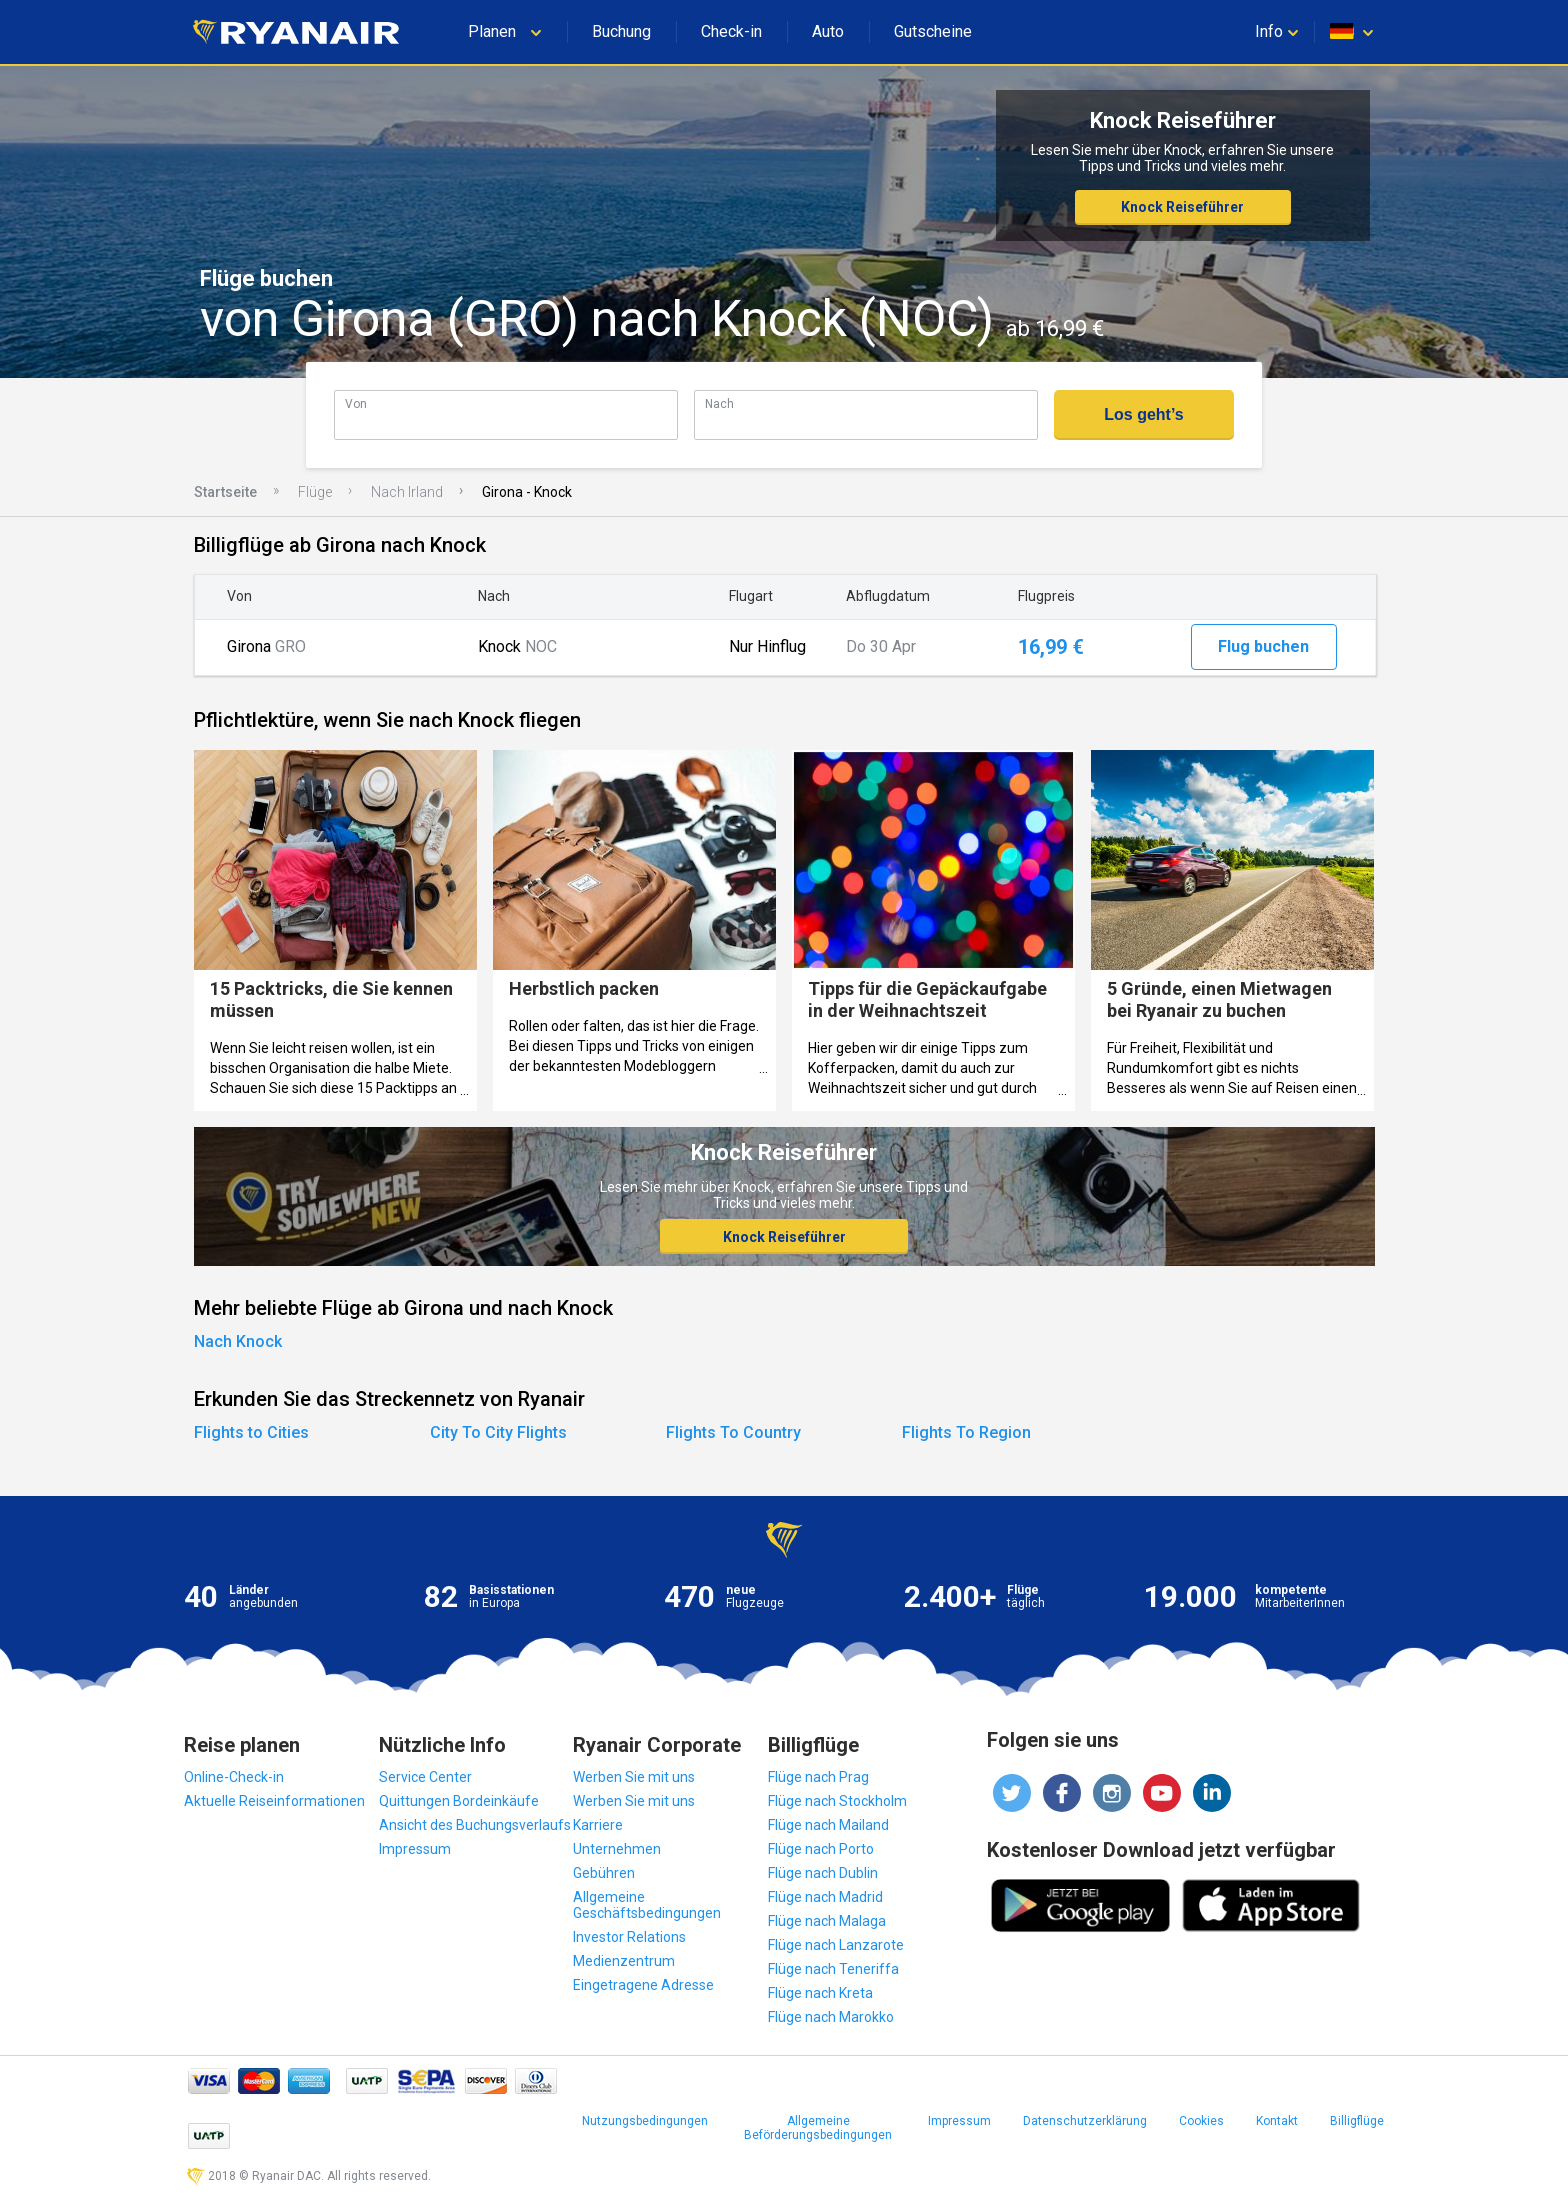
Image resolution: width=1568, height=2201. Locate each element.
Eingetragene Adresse (643, 1985)
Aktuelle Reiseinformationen (274, 1801)
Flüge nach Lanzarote (836, 1945)
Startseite (225, 492)
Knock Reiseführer (1182, 207)
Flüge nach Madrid (825, 1897)
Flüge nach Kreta (820, 1993)
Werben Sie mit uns (634, 1777)
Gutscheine (933, 31)
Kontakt (1277, 2121)
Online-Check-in (234, 1777)
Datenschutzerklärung (1085, 2121)
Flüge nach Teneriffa (833, 1969)
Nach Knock (238, 1341)
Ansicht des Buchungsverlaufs (475, 1825)
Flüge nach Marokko (831, 2017)
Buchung (621, 31)
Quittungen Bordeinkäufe (459, 1801)
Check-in (731, 31)
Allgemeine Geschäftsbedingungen (647, 1905)
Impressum (415, 1849)
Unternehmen (617, 1849)
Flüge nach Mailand (828, 1825)
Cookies (1201, 2121)
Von (356, 403)
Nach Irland (407, 492)
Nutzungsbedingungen (645, 2121)
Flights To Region (966, 1432)
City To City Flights (498, 1432)
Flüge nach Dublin (823, 1873)
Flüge (315, 492)
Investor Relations (629, 1937)
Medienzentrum (624, 1961)
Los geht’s (1143, 414)
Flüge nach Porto (821, 1849)
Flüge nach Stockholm (837, 1801)
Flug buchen (1263, 646)
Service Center (425, 1777)
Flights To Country (733, 1432)
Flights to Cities (251, 1432)
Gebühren (604, 1873)
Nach (719, 403)
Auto (828, 31)
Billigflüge (1357, 2121)
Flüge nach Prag (818, 1777)
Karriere (598, 1825)
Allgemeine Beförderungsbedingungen (818, 2128)
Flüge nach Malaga (827, 1921)
